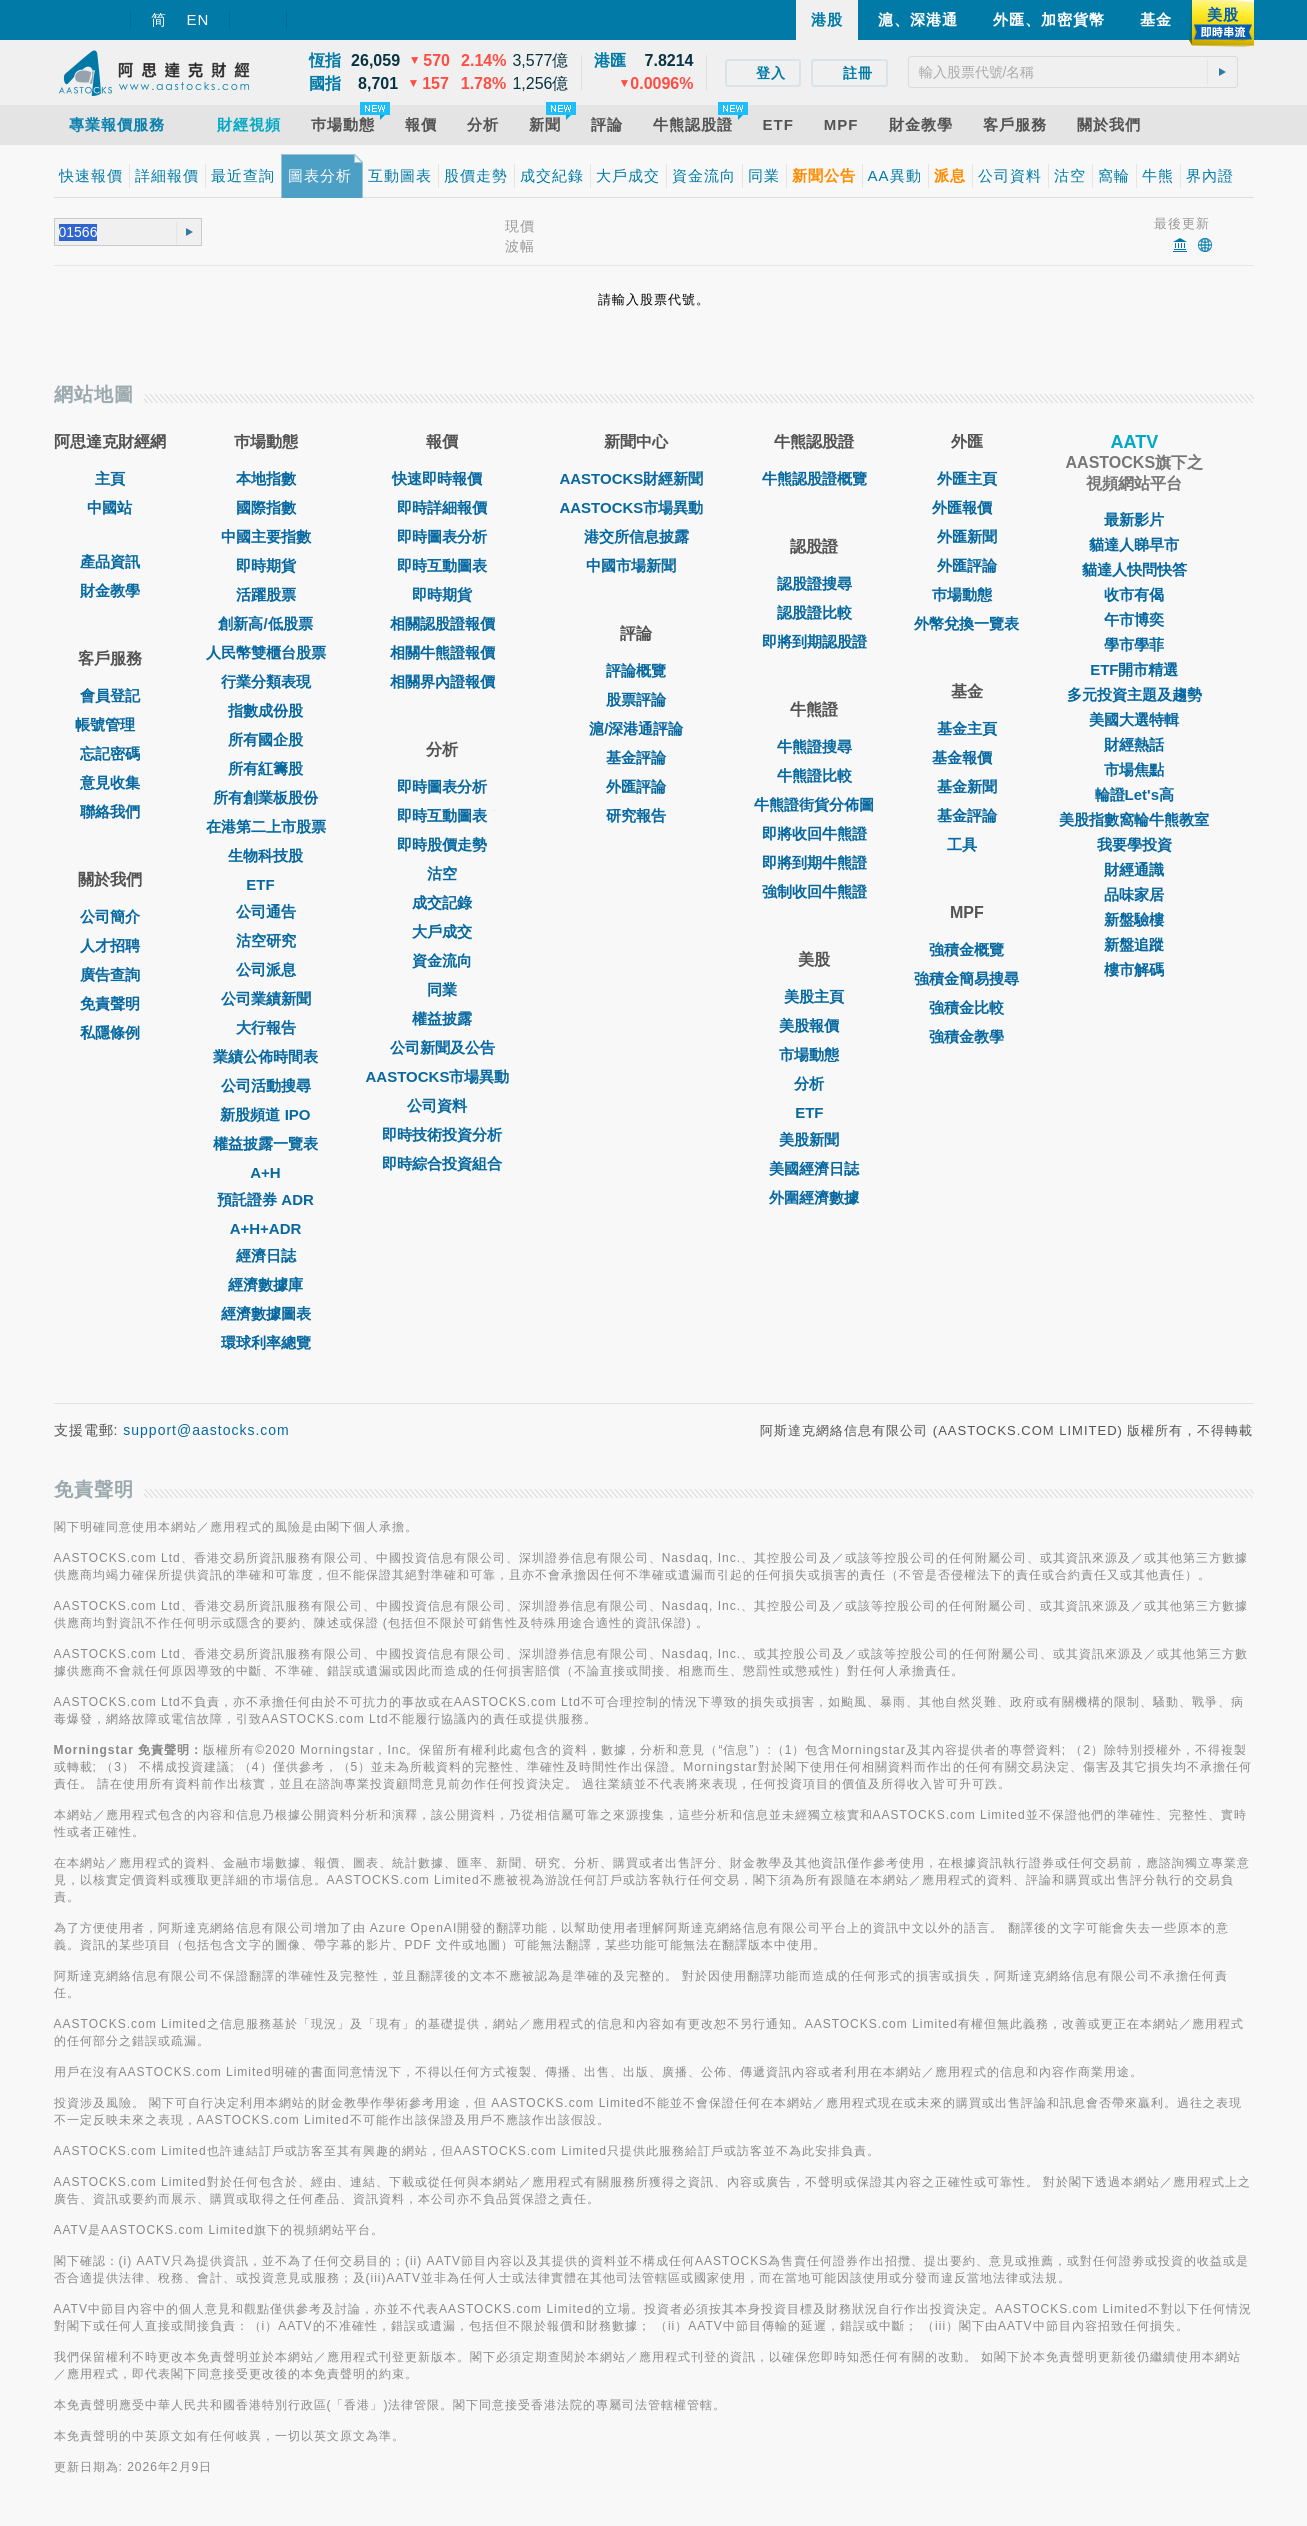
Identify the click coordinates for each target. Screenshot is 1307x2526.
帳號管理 (110, 724)
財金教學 (110, 590)
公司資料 (442, 1105)
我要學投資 (1134, 844)
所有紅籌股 (265, 768)
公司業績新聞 (266, 998)
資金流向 (442, 960)
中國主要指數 (266, 536)
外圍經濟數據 (814, 1197)
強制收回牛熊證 (814, 891)
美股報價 (814, 1025)
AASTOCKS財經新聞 (636, 478)
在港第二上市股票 (266, 826)
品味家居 (1134, 894)
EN (198, 19)
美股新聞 (814, 1139)
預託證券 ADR (265, 1199)
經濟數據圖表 (266, 1313)
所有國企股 (265, 739)
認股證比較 (814, 612)
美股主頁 (814, 996)
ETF (265, 884)
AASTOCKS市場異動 (443, 1076)
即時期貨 (266, 565)
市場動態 (814, 1054)
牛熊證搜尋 (814, 746)
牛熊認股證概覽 (814, 478)
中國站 (109, 507)
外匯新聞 (967, 536)
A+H (265, 1172)
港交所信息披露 (636, 536)
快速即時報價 (442, 478)
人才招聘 (110, 945)
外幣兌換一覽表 (966, 623)
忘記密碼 (110, 753)
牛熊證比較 (814, 775)
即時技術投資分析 (442, 1134)
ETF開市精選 (1134, 669)
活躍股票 (266, 594)
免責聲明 (110, 1003)
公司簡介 (110, 916)
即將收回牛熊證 (814, 833)
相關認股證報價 (442, 623)
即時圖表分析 (442, 536)
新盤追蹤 (1134, 944)
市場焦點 (1134, 769)
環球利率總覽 (266, 1342)
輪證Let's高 (1134, 794)
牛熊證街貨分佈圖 (814, 804)
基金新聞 (967, 786)
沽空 (442, 873)
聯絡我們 (110, 811)
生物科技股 (265, 855)
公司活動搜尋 (266, 1085)
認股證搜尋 (814, 583)
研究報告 (636, 815)
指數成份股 (265, 710)
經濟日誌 (266, 1255)
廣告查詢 (110, 974)
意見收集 (110, 782)
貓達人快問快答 (1134, 569)
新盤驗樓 (1134, 919)
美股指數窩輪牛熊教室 (1134, 819)
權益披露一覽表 (265, 1143)
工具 (967, 844)
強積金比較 (966, 1007)
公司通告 (266, 911)
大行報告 (266, 1027)
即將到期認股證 (814, 641)
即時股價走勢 (442, 844)
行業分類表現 (266, 681)
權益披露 (442, 1018)
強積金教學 (966, 1036)
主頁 (110, 478)
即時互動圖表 (442, 565)
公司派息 (266, 969)
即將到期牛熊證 (814, 862)
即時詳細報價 (442, 507)
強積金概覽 (966, 949)
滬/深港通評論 (636, 728)
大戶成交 (442, 931)
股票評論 (636, 699)
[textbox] (1073, 72)
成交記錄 (442, 902)
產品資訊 (110, 561)
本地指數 (266, 478)
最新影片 (1134, 519)
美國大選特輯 (1134, 719)
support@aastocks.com (206, 1430)
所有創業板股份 (265, 797)
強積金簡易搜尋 (966, 978)
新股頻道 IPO (265, 1114)
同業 (442, 989)
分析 (814, 1083)
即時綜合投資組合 (442, 1163)
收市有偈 (1134, 594)
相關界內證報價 (442, 681)
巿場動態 (967, 594)
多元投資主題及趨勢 (1134, 694)
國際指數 (266, 507)
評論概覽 (636, 670)
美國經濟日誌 (814, 1168)
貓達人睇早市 (1134, 544)
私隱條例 (110, 1032)
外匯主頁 (967, 478)
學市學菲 (1134, 644)
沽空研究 (266, 940)
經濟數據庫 (265, 1284)
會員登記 (110, 695)
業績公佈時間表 (265, 1056)
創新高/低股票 (265, 623)
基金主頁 (967, 728)
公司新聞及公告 (442, 1047)
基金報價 (967, 757)
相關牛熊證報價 (442, 652)
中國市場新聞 (636, 565)
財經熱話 (1134, 744)
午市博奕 (1134, 619)
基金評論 (636, 757)
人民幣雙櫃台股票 (266, 652)
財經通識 (1134, 869)
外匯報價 (967, 507)
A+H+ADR (266, 1228)
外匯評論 (636, 786)
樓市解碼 (1134, 969)
